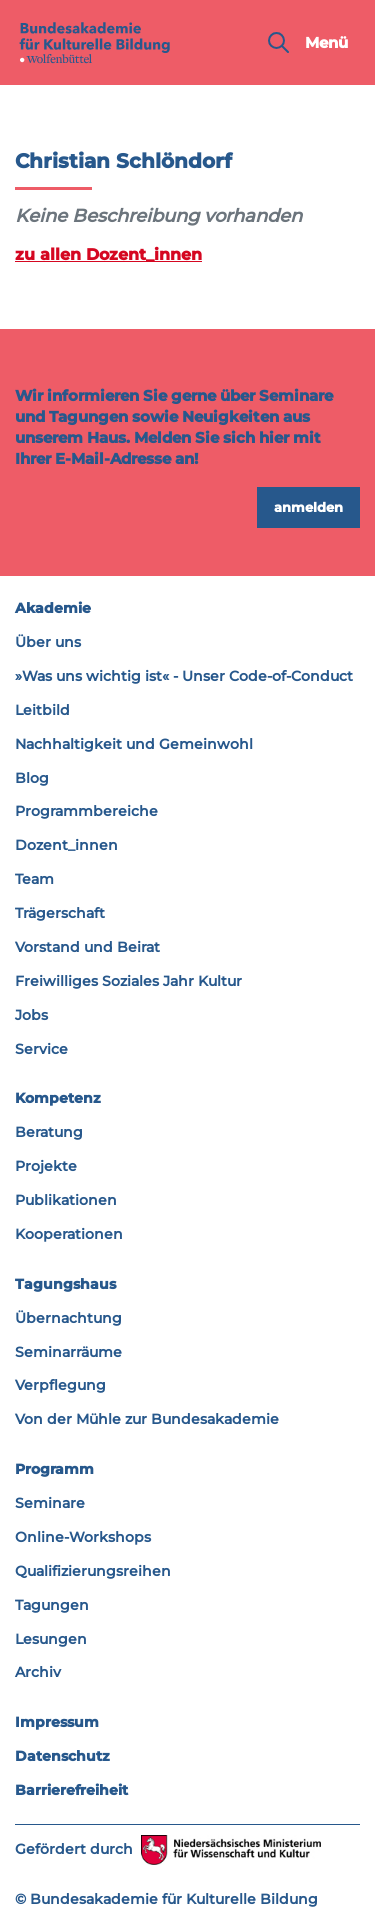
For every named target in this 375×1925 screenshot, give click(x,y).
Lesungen (51, 1639)
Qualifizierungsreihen (93, 1571)
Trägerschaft (60, 913)
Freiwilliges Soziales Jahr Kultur (128, 981)
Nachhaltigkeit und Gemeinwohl (134, 744)
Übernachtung (68, 1318)
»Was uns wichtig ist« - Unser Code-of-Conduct (184, 676)
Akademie (53, 608)
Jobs (31, 1015)
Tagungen (52, 1605)
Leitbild (42, 710)
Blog (32, 778)
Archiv (38, 1672)
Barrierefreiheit (71, 1790)
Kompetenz (58, 1098)
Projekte (46, 1166)
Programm (54, 1469)
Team (34, 879)
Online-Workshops (83, 1537)
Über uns (48, 642)
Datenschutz (62, 1756)
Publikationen (66, 1200)
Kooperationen (69, 1234)
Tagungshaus (65, 1284)
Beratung (49, 1132)
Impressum (57, 1722)
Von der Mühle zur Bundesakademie (147, 1419)
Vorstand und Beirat (87, 947)
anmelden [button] (308, 507)
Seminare (50, 1503)
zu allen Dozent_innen (108, 254)
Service (41, 1049)
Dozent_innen (66, 845)
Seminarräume (68, 1352)
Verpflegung (60, 1385)
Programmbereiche (86, 811)
